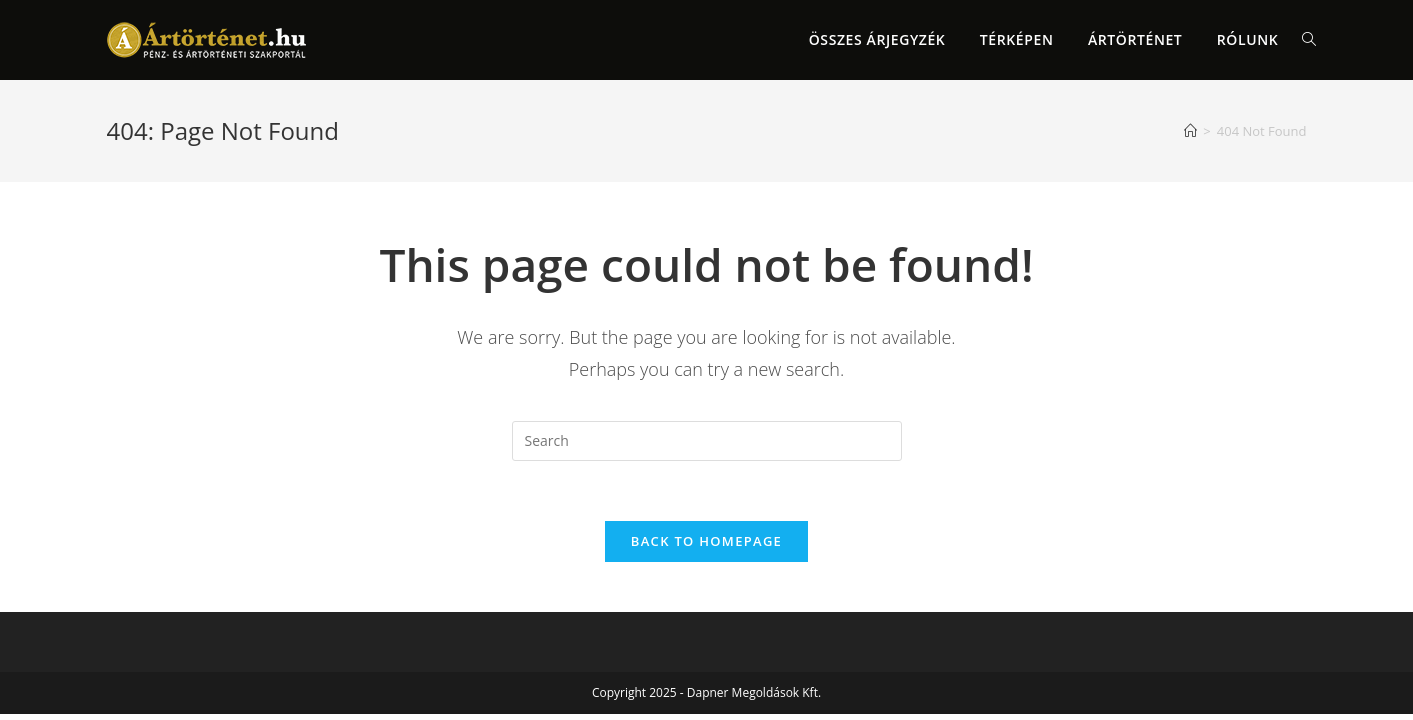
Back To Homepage (706, 541)
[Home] (1190, 131)
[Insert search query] (707, 441)
